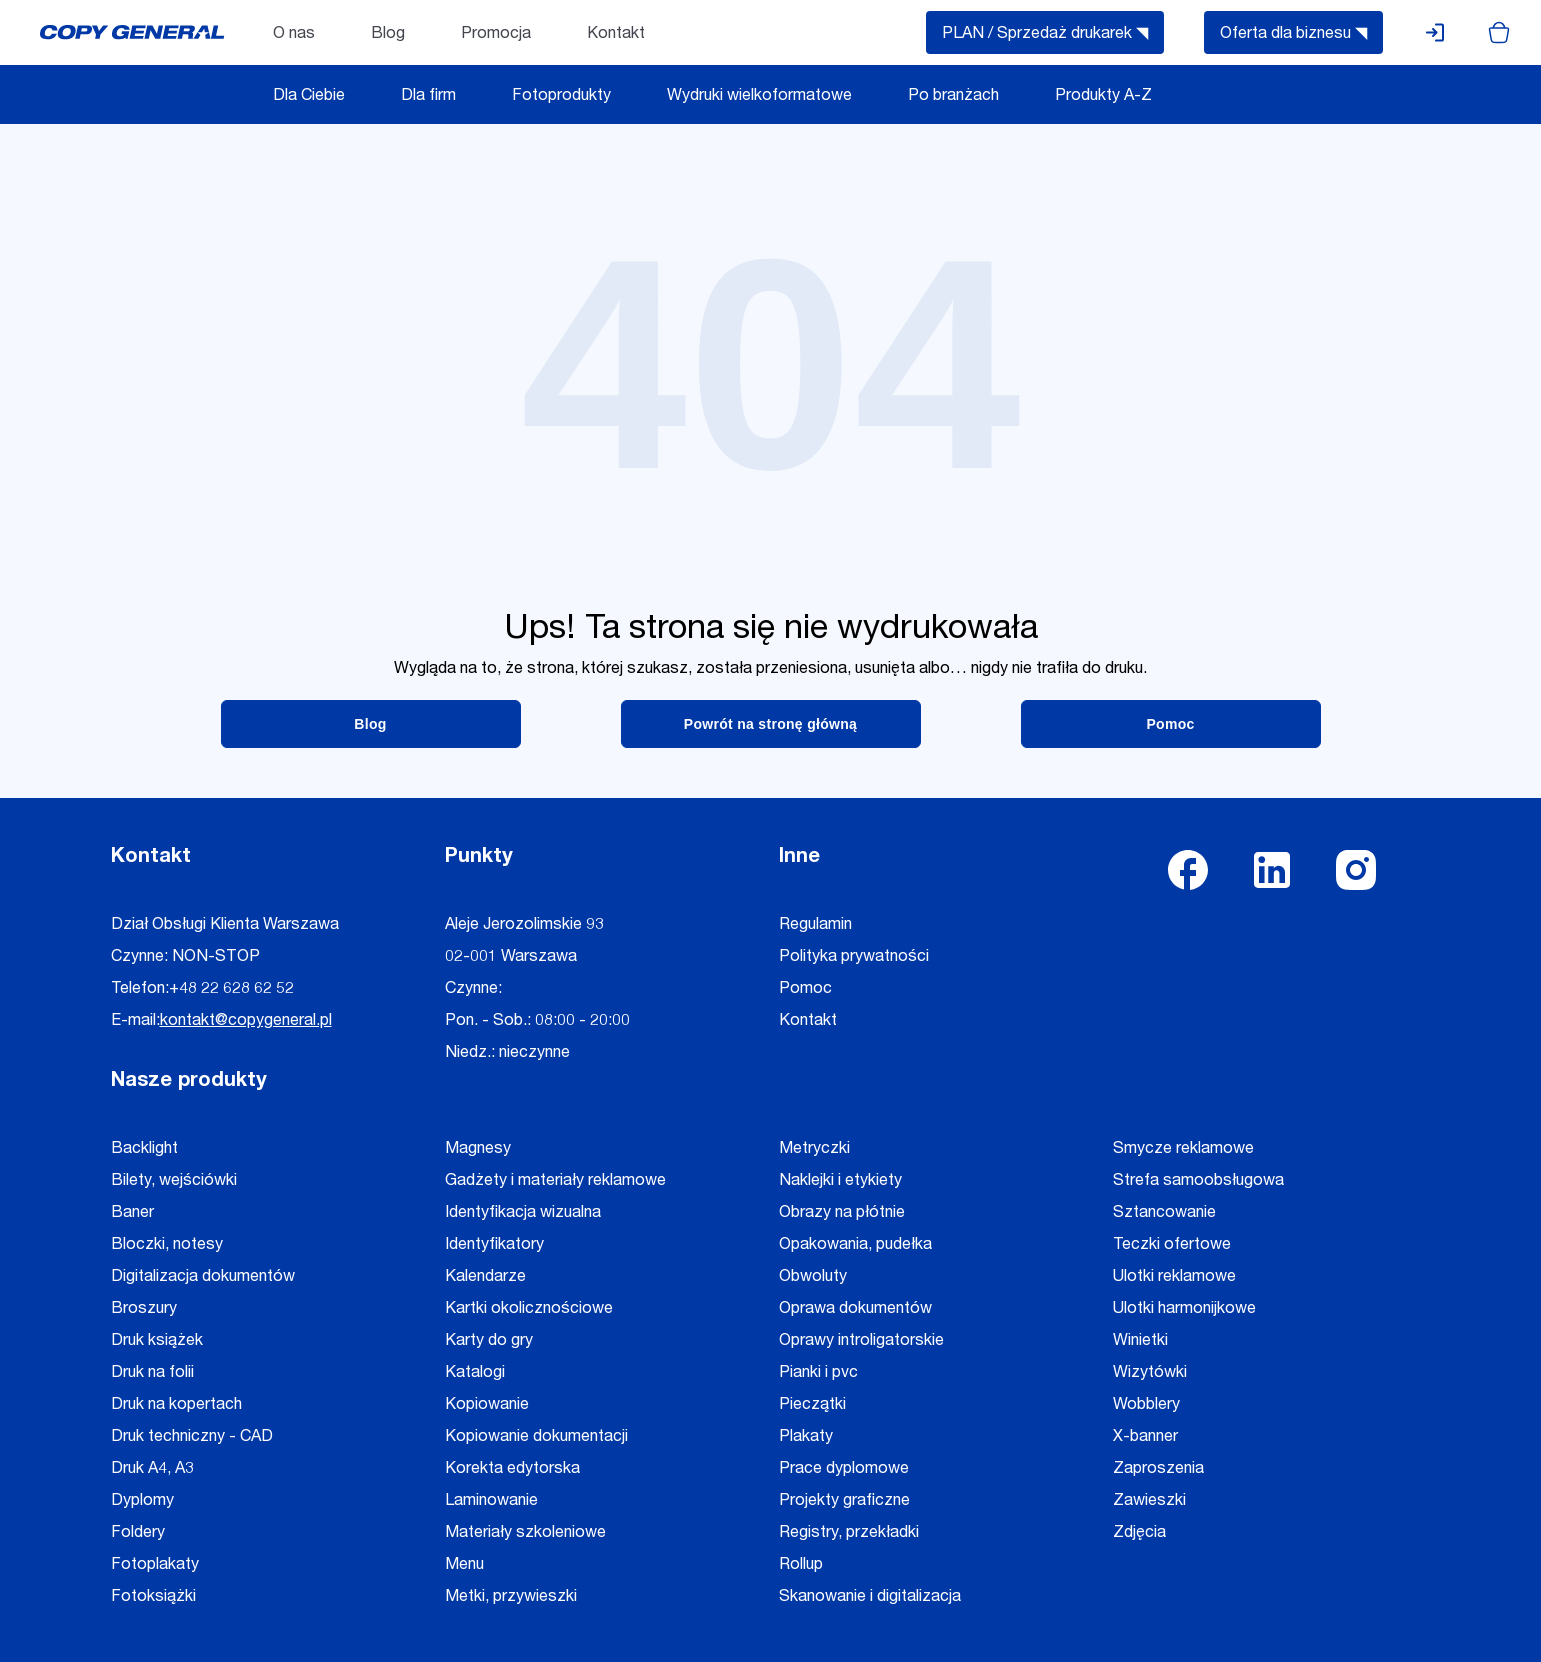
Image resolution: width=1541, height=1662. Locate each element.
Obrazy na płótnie (842, 1214)
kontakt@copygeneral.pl (246, 1022)
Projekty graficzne (844, 1502)
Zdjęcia (1139, 1534)
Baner (132, 1214)
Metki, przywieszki (511, 1598)
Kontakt (616, 35)
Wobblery (1146, 1406)
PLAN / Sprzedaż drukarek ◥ (1045, 35)
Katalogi (475, 1374)
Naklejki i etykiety (840, 1182)
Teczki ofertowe (1172, 1246)
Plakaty (806, 1438)
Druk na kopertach (176, 1406)
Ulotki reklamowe (1174, 1278)
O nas (294, 35)
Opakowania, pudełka (855, 1246)
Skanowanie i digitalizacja (870, 1598)
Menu (464, 1566)
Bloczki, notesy (167, 1246)
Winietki (1140, 1342)
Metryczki (814, 1150)
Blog (388, 35)
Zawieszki (1149, 1502)
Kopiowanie (487, 1406)
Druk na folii (152, 1374)
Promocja (496, 35)
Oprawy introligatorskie (861, 1342)
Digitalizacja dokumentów (203, 1278)
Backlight (144, 1150)
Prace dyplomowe (844, 1470)
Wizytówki (1150, 1374)
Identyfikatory (494, 1246)
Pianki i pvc (818, 1374)
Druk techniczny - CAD (192, 1438)
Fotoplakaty (155, 1566)
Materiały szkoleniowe (525, 1534)
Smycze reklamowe (1183, 1150)
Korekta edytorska (512, 1470)
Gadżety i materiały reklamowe (555, 1182)
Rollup (801, 1566)
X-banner (1145, 1438)
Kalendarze (485, 1278)
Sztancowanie (1164, 1214)
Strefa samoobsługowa (1198, 1182)
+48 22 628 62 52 (231, 990)
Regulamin (815, 926)
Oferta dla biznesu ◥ (1293, 35)
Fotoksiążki (153, 1598)
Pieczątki (812, 1406)
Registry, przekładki (849, 1534)
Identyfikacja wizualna (523, 1214)
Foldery (138, 1534)
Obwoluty (813, 1278)
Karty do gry (489, 1342)
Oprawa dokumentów (855, 1310)
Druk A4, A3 (152, 1470)
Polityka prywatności (854, 958)
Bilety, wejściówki (174, 1182)
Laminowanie (491, 1502)
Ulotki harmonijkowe (1184, 1310)
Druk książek (157, 1342)
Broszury (144, 1310)
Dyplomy (142, 1502)
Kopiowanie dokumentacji (536, 1438)
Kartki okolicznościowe (529, 1310)
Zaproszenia (1158, 1470)
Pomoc (805, 990)
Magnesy (478, 1150)
